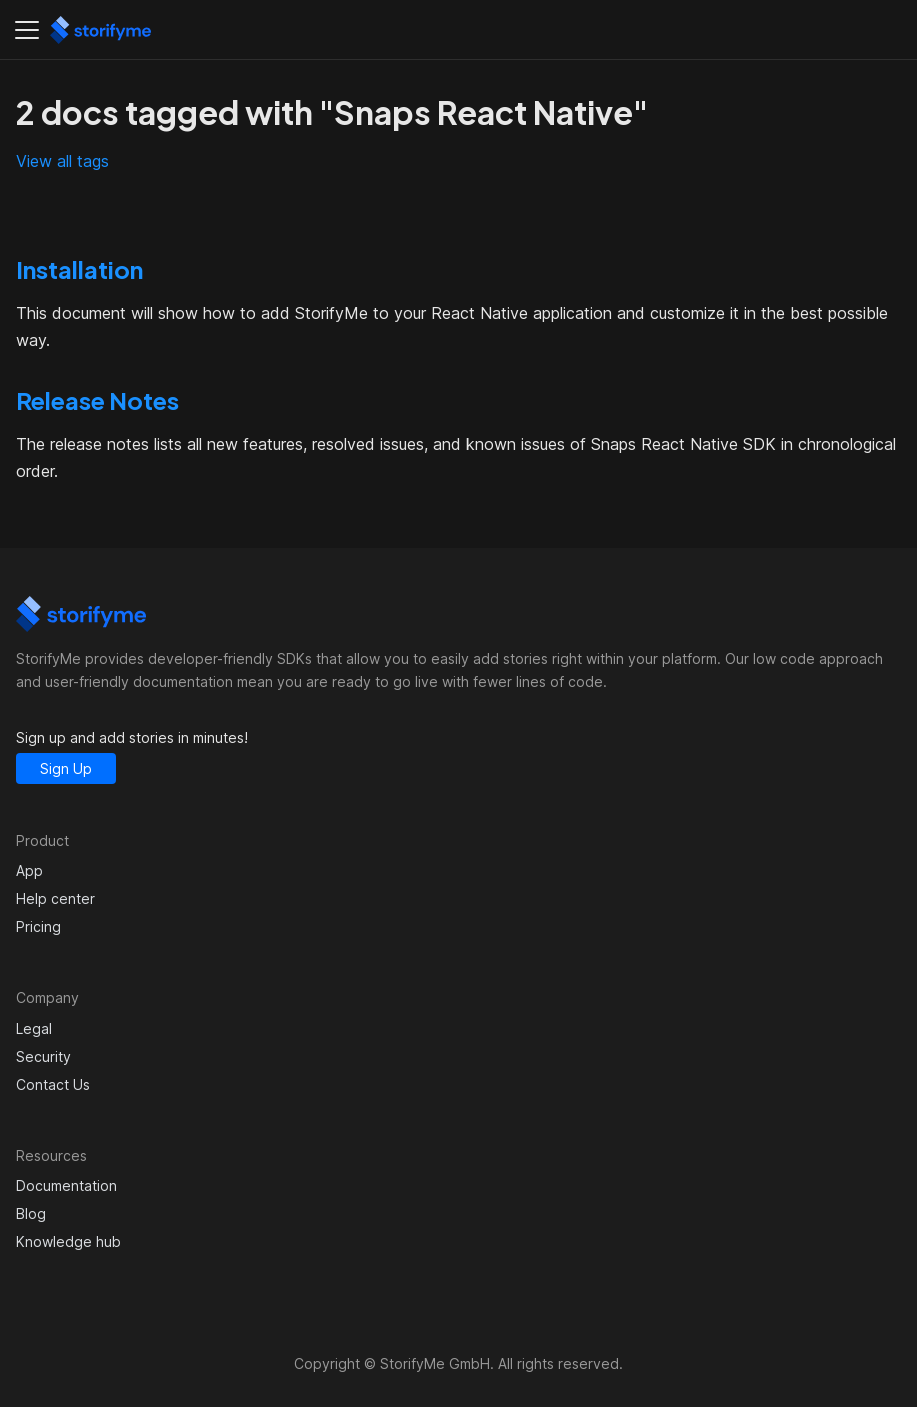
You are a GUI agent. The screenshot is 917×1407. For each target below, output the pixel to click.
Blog (31, 1213)
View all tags (62, 161)
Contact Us (53, 1084)
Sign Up (66, 768)
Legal (34, 1028)
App (29, 870)
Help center (55, 898)
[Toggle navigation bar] (27, 30)
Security (43, 1056)
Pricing (38, 926)
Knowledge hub (68, 1241)
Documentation (66, 1185)
